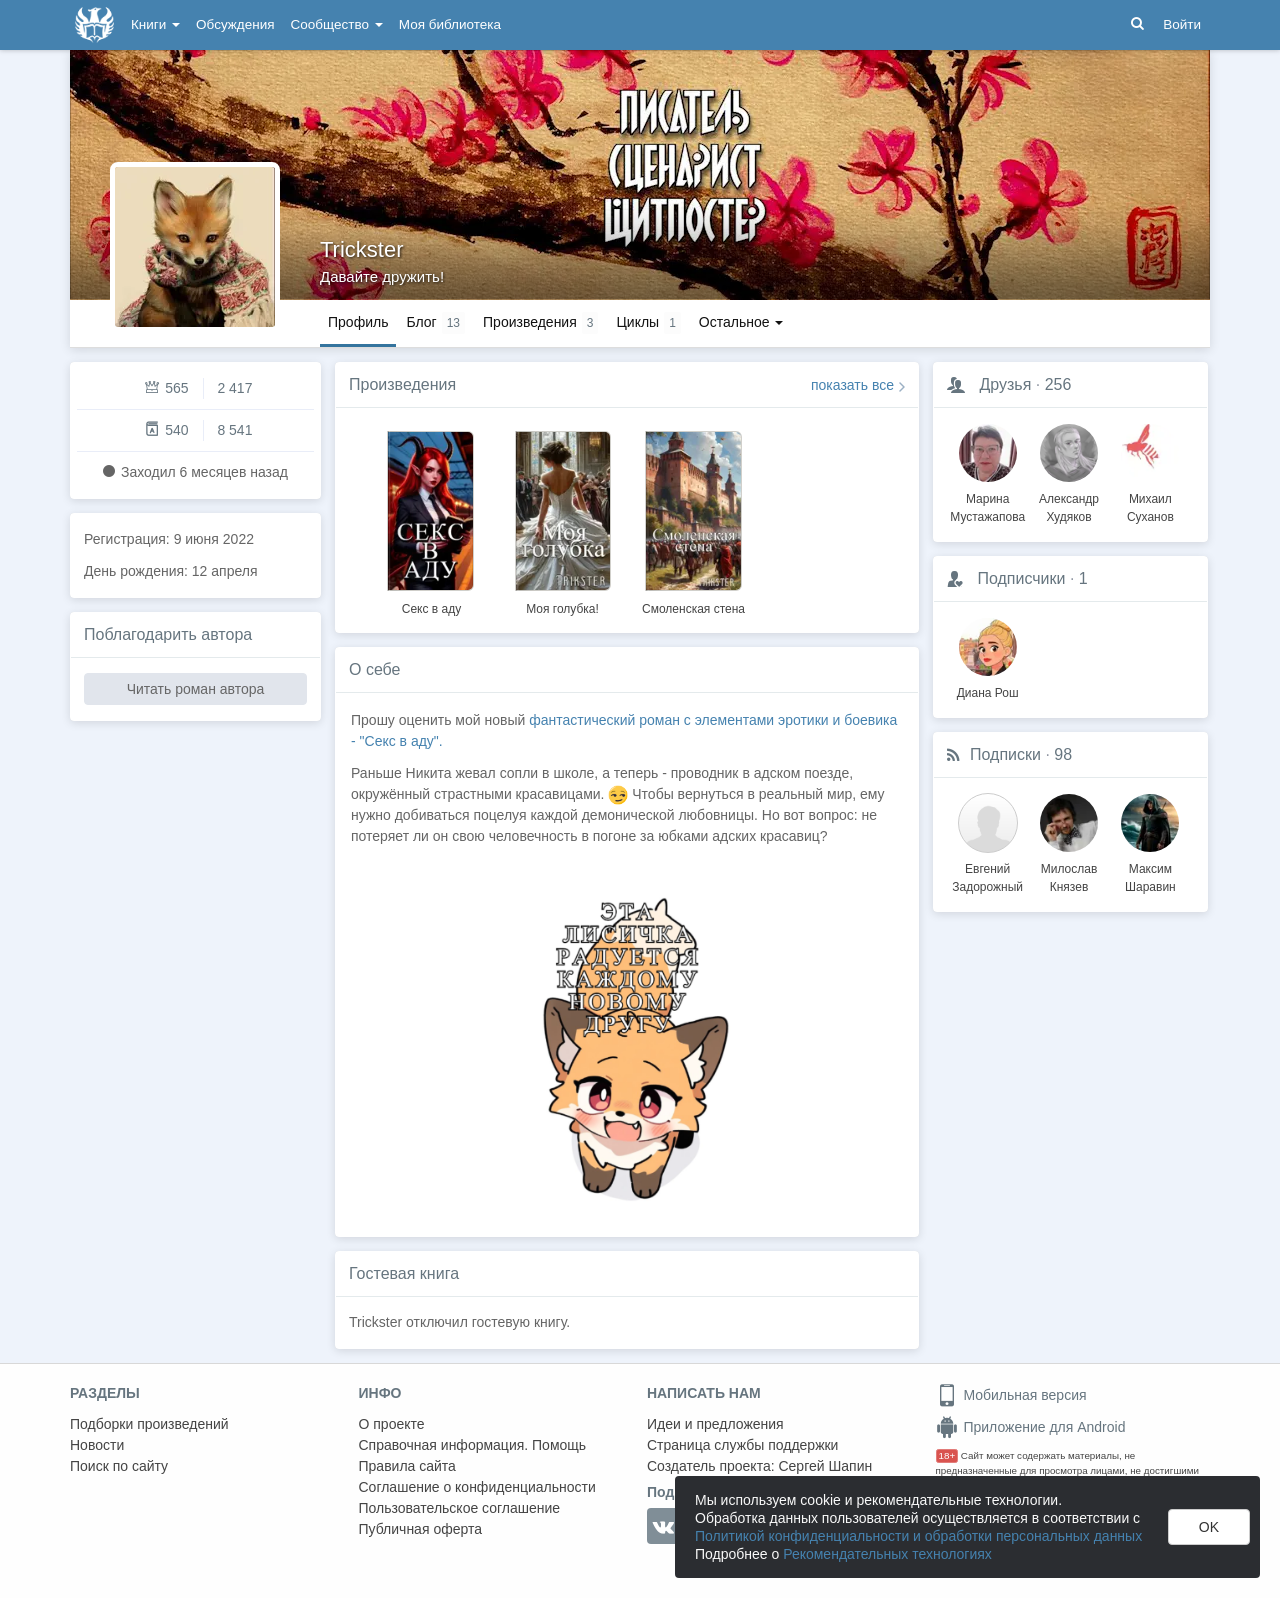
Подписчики (1021, 578)
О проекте (392, 1424)
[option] (431, 520)
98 (1063, 754)
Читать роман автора (196, 689)
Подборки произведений (149, 1424)
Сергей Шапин (825, 1466)
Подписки (1005, 754)
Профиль (358, 322)
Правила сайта (407, 1466)
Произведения (402, 384)
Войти (1182, 24)
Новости (97, 1445)
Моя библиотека (450, 24)
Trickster (362, 249)
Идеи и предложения (715, 1424)
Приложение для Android (1031, 1427)
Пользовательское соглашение (460, 1508)
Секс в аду (431, 609)
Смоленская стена (693, 609)
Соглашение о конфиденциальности (477, 1487)
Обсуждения (235, 24)
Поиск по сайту (119, 1466)
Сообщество (337, 24)
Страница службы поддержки (742, 1445)
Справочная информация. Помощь (473, 1445)
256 (1058, 384)
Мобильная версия (1011, 1395)
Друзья (1005, 384)
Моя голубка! (562, 609)
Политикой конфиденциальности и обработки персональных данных (918, 1536)
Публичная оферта (421, 1529)
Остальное (741, 322)
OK (1209, 1527)
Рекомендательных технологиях (887, 1554)
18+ (947, 1455)
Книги (155, 24)
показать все (852, 385)
